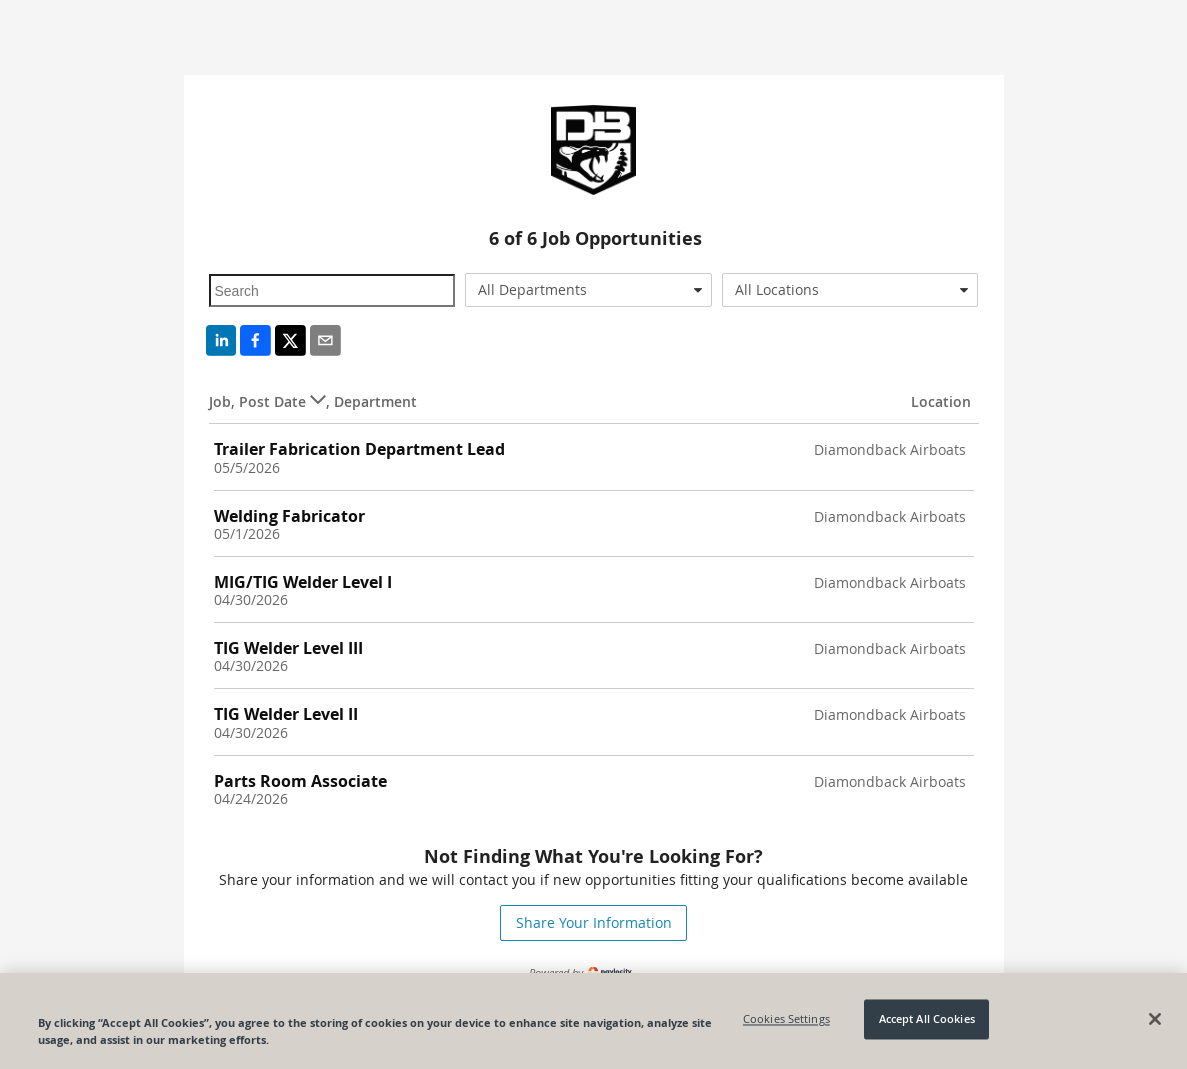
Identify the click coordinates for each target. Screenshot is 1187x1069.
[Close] (1155, 1019)
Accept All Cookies (927, 1019)
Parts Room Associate (300, 781)
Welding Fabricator (289, 516)
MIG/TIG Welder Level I (303, 582)
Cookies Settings (786, 1019)
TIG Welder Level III (288, 648)
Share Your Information (594, 922)
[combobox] (588, 290)
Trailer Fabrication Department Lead (359, 449)
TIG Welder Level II (286, 714)
